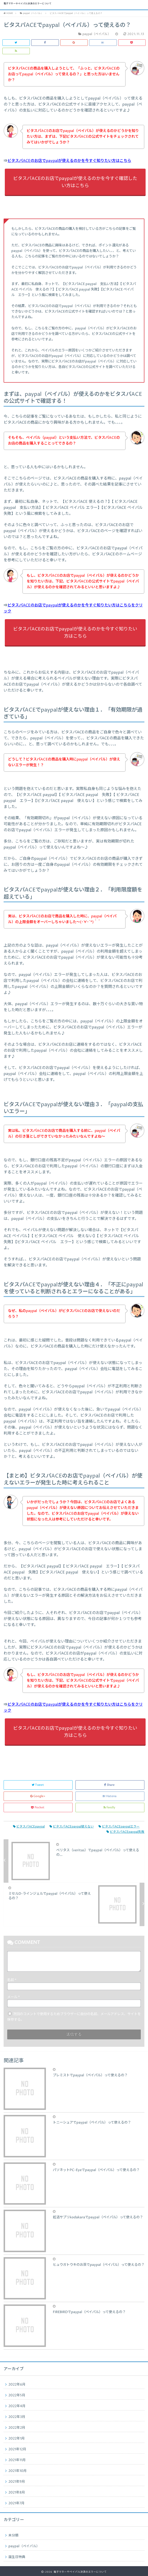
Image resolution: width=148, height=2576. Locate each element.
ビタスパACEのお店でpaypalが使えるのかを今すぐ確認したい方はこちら (75, 182)
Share (109, 1785)
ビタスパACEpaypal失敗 (125, 1832)
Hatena (110, 1796)
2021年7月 (16, 2503)
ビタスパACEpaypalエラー (119, 1827)
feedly (110, 1807)
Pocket (38, 1807)
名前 (11, 1980)
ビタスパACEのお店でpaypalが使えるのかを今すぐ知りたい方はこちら (69, 160)
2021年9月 (16, 2482)
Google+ (38, 1796)
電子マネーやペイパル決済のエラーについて (28, 3)
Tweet (38, 1785)
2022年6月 (16, 2384)
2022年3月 (16, 2417)
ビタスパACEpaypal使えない (71, 1827)
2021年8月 (16, 2492)
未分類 (13, 2535)
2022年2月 (16, 2428)
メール (13, 1997)
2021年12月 (17, 2449)
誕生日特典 (16, 2557)
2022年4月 (16, 2406)
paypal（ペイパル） (24, 2546)
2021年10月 (17, 2471)
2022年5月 (16, 2395)
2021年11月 (17, 2460)
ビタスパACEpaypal (29, 1827)
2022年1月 (16, 2438)
